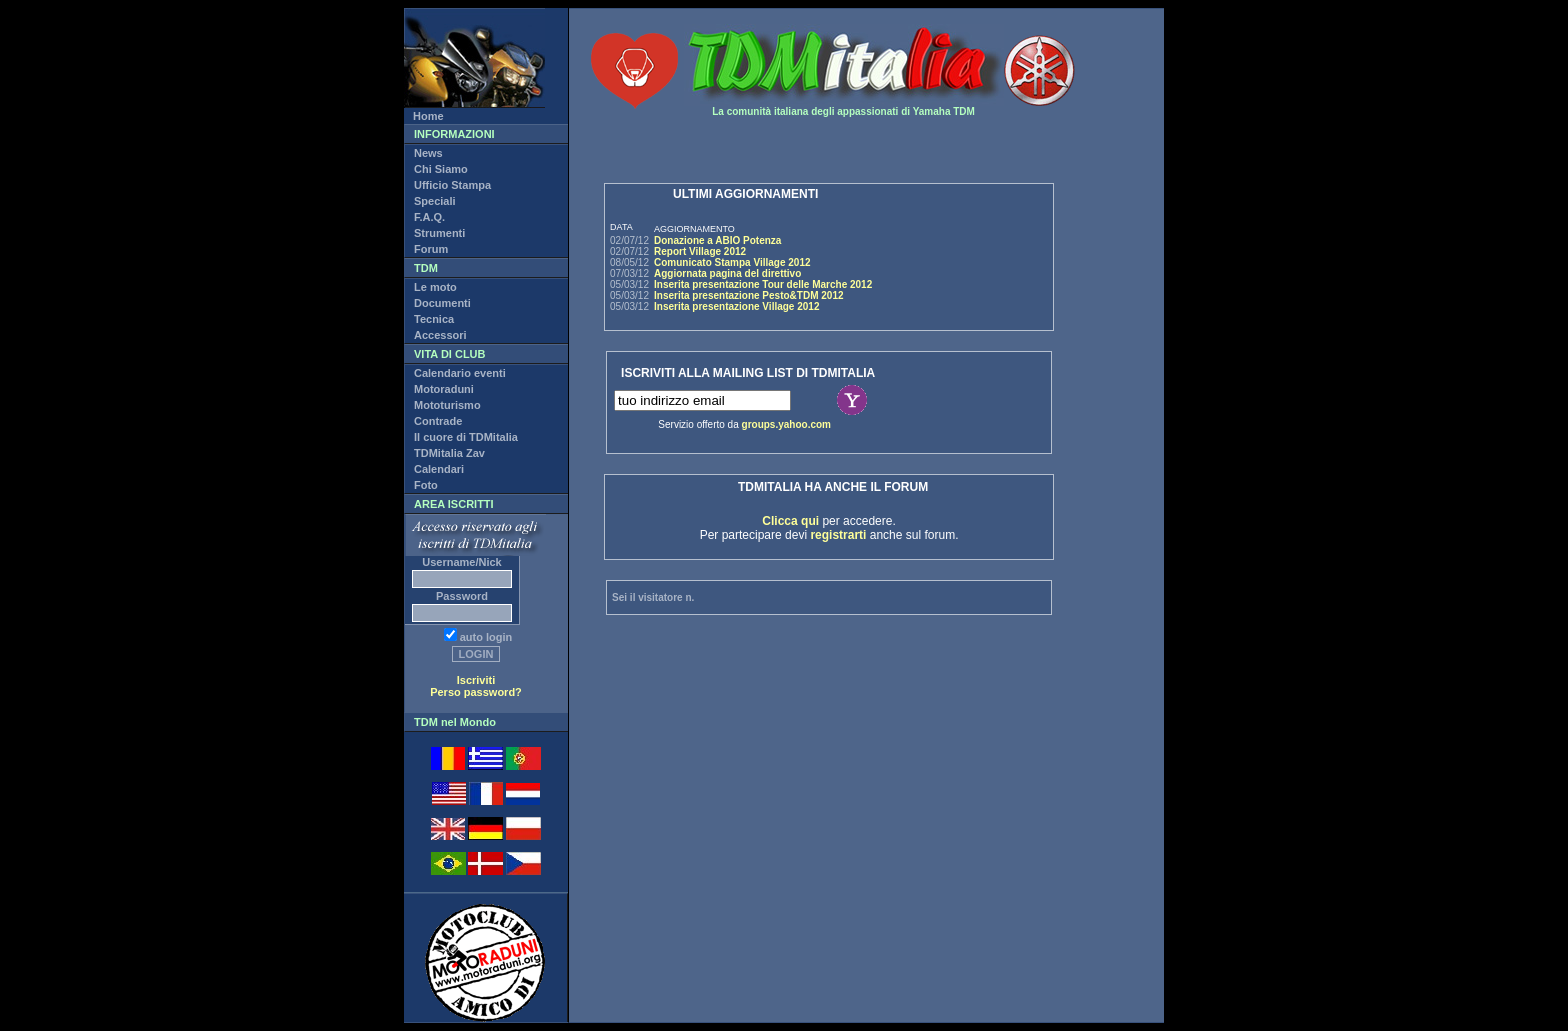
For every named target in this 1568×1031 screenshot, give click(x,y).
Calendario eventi (460, 373)
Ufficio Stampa (452, 185)
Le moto (435, 287)
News (428, 153)
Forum (431, 249)
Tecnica (434, 319)
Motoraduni (444, 389)
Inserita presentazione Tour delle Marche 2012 (763, 284)
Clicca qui (790, 521)
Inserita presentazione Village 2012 (736, 306)
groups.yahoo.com (786, 424)
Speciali (435, 201)
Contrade (438, 421)
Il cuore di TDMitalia (466, 437)
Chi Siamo (441, 169)
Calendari (439, 469)
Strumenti (439, 233)
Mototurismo (447, 405)
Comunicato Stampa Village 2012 (732, 262)
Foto (426, 485)
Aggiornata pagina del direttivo (727, 273)
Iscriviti (476, 680)
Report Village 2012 (700, 251)
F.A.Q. (429, 217)
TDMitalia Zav (449, 453)
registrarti (838, 535)
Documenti (442, 303)
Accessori (440, 335)
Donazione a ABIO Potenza (717, 240)
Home (428, 116)
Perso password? (476, 692)
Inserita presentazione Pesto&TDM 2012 (749, 295)
